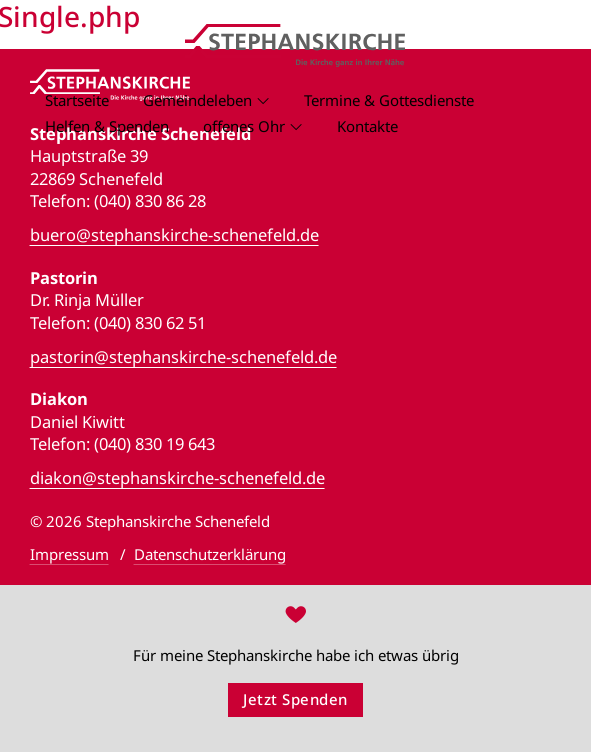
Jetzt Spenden (295, 699)
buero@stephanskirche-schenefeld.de (174, 235)
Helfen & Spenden (107, 126)
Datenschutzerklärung (210, 554)
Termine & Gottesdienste (389, 100)
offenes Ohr (244, 126)
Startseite (77, 100)
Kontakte (367, 126)
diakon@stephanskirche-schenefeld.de (177, 478)
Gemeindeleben (197, 100)
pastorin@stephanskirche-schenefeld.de (183, 357)
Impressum (69, 554)
